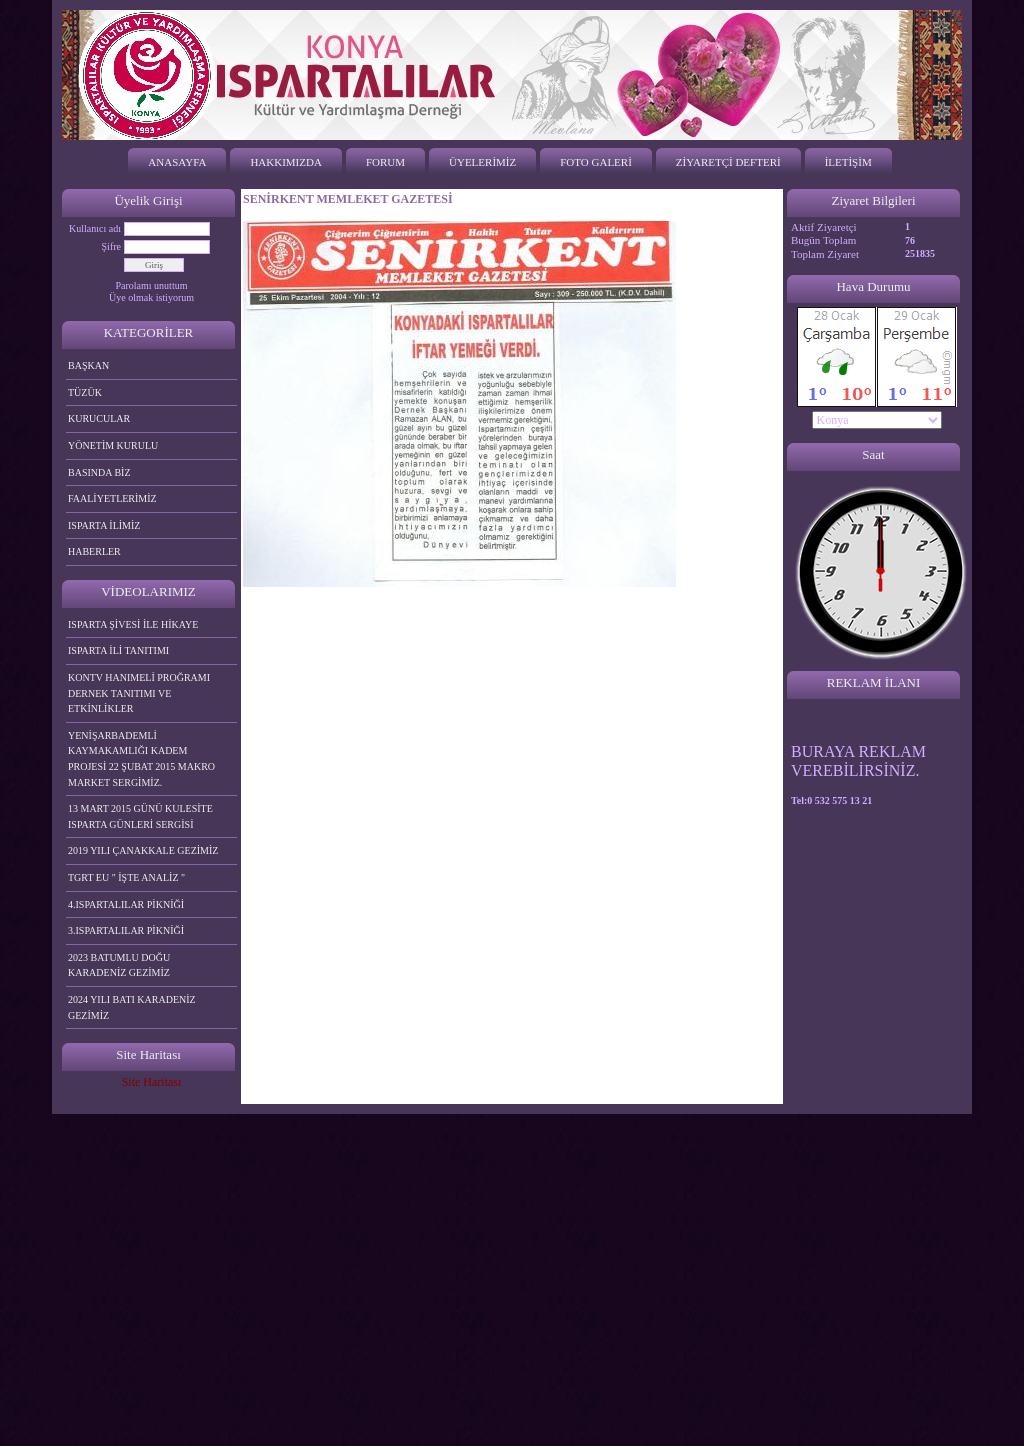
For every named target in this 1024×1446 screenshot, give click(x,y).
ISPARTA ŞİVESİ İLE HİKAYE (133, 624)
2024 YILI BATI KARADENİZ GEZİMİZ (132, 1007)
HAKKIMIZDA (286, 162)
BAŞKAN (88, 365)
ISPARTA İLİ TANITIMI (118, 650)
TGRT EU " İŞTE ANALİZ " (126, 877)
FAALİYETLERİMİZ (112, 498)
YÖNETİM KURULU (113, 445)
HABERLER (94, 551)
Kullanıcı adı (95, 228)
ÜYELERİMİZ (482, 162)
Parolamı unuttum (152, 285)
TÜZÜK (85, 392)
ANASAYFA (177, 162)
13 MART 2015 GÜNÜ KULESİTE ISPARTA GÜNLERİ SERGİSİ (140, 816)
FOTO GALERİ (596, 162)
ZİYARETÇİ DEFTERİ (728, 162)
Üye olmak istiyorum (151, 297)
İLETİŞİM (848, 162)
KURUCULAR (99, 418)
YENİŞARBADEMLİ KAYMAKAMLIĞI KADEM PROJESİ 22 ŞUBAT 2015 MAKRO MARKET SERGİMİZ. (141, 759)
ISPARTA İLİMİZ (104, 525)
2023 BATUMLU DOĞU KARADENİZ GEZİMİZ (119, 965)
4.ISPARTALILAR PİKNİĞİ (126, 904)
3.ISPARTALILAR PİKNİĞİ (126, 930)
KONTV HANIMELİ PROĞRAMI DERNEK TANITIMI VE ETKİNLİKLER (139, 693)
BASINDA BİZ (99, 472)
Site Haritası (152, 1082)
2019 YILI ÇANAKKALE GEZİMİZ (143, 850)
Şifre (111, 246)
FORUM (385, 162)
